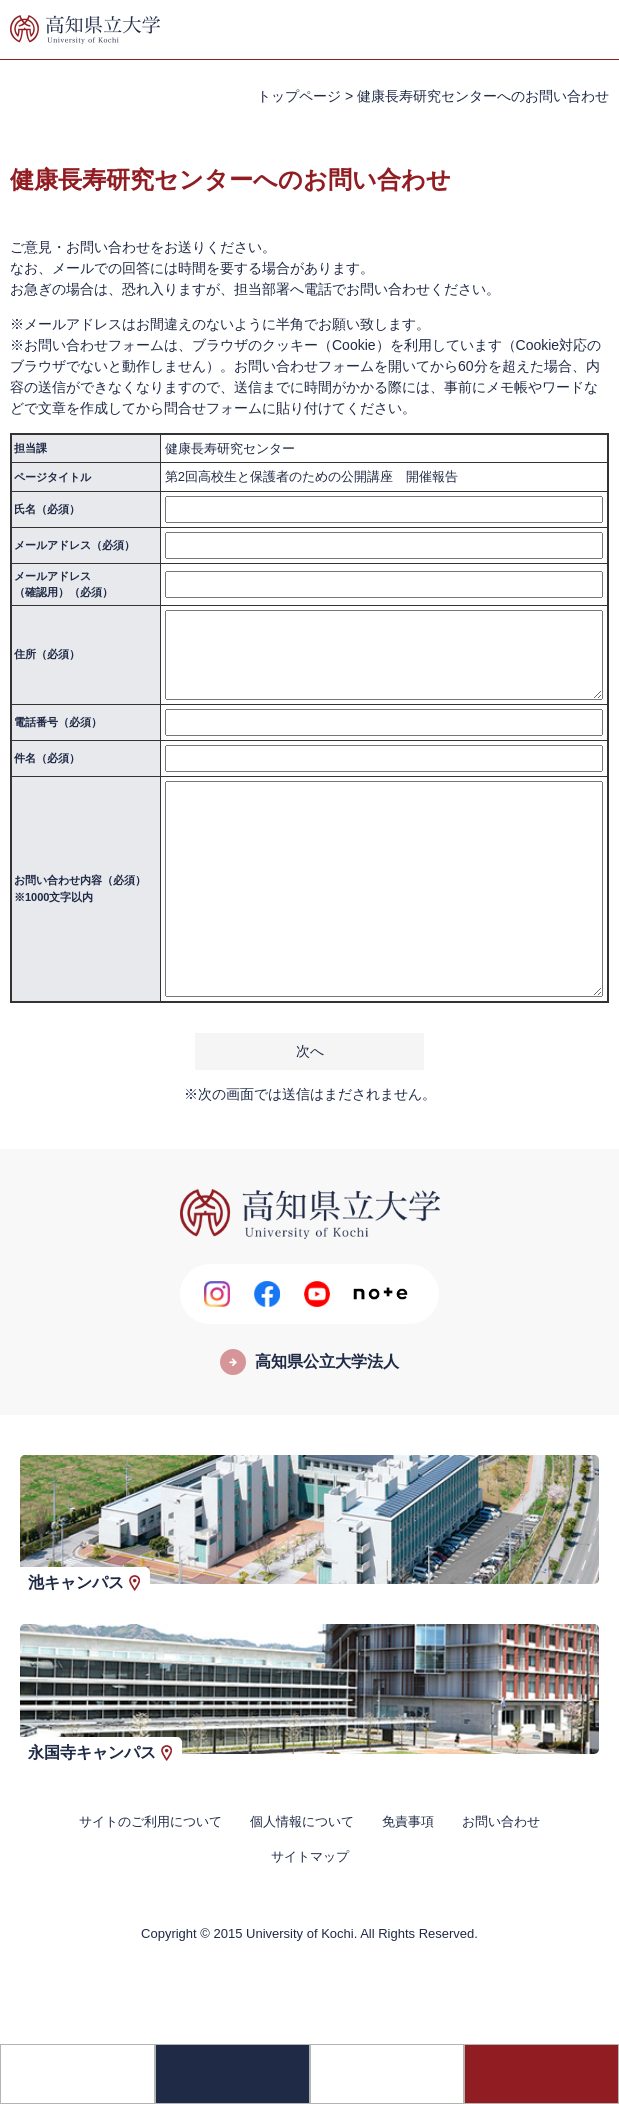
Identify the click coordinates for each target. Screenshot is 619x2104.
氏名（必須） (47, 509)
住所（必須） (47, 654)
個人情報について (302, 1821)
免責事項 (408, 1821)
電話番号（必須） (58, 722)
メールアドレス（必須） (74, 545)
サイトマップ (310, 1856)
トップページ (299, 96)
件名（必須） (47, 758)
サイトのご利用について (150, 1821)
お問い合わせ (501, 1821)
